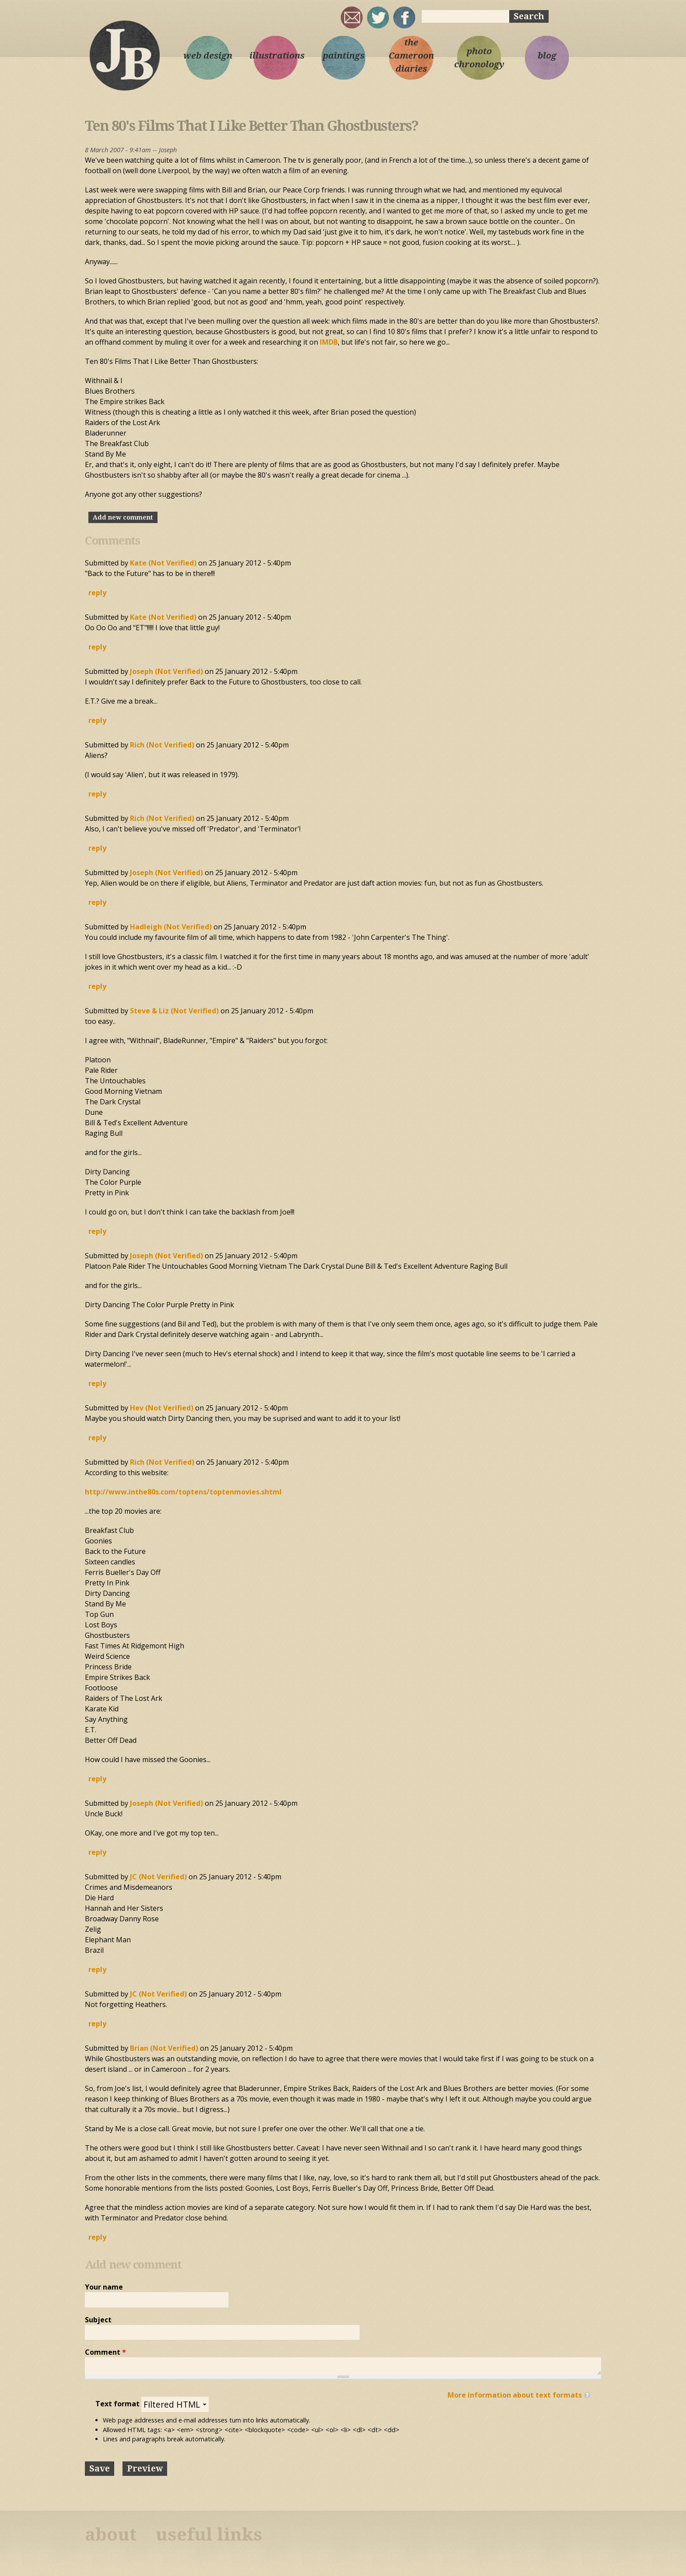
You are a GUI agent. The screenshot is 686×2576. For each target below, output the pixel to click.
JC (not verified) (158, 1876)
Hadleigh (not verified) (171, 927)
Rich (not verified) (162, 745)
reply (97, 592)
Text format (118, 2403)
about (110, 2534)
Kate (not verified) (163, 563)
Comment (105, 2352)
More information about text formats (515, 2395)
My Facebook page (404, 17)
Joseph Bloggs (124, 55)
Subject (98, 2320)
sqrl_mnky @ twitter (378, 17)
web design (207, 55)
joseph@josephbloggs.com (352, 17)
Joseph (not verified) (166, 671)
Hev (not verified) (161, 1408)
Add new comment (123, 517)
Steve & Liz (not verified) (174, 1011)
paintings (343, 55)
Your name (104, 2287)
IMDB (329, 342)
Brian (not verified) (164, 2048)
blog (547, 55)
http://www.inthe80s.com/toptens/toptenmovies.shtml (183, 1492)
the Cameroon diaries (411, 55)
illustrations (275, 55)
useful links (209, 2534)
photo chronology (479, 58)
